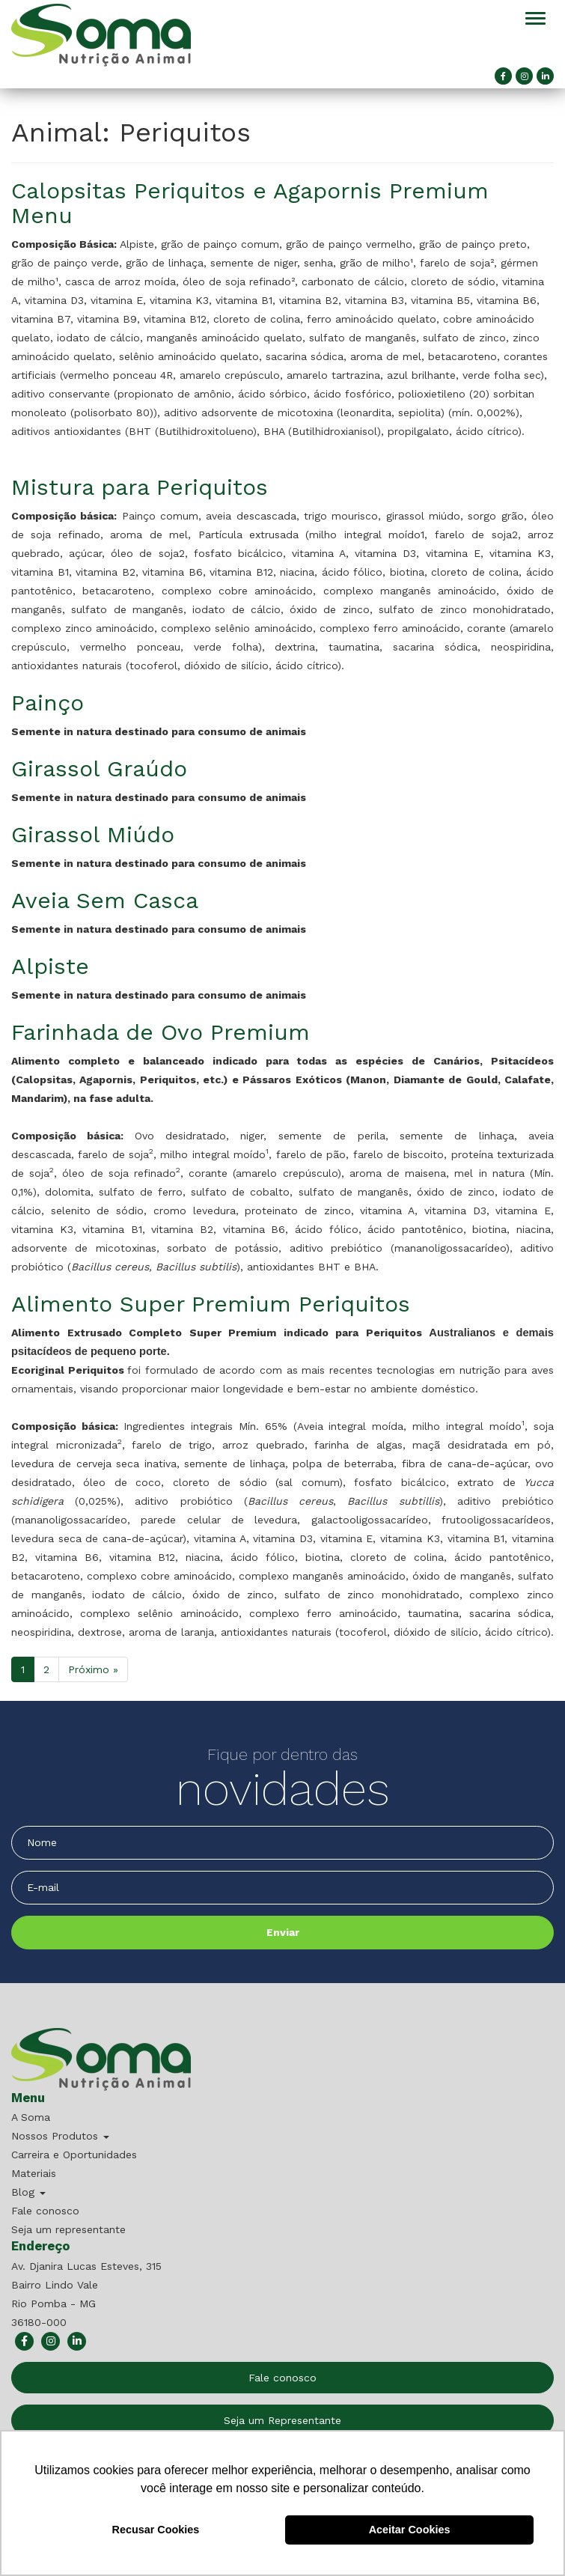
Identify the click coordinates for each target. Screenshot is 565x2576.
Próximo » (93, 1669)
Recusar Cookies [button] (156, 2530)
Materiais (33, 2173)
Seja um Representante (282, 2420)
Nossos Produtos (60, 2136)
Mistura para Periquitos (139, 487)
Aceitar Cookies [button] (410, 2530)
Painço (47, 702)
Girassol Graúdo (99, 768)
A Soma (30, 2117)
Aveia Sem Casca (104, 900)
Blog (28, 2192)
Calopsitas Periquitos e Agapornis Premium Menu (250, 202)
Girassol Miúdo (92, 834)
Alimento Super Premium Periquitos (210, 1304)
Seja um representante (68, 2229)
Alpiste (50, 966)
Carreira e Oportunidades (74, 2155)
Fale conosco (45, 2211)
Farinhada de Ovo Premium (160, 1032)
